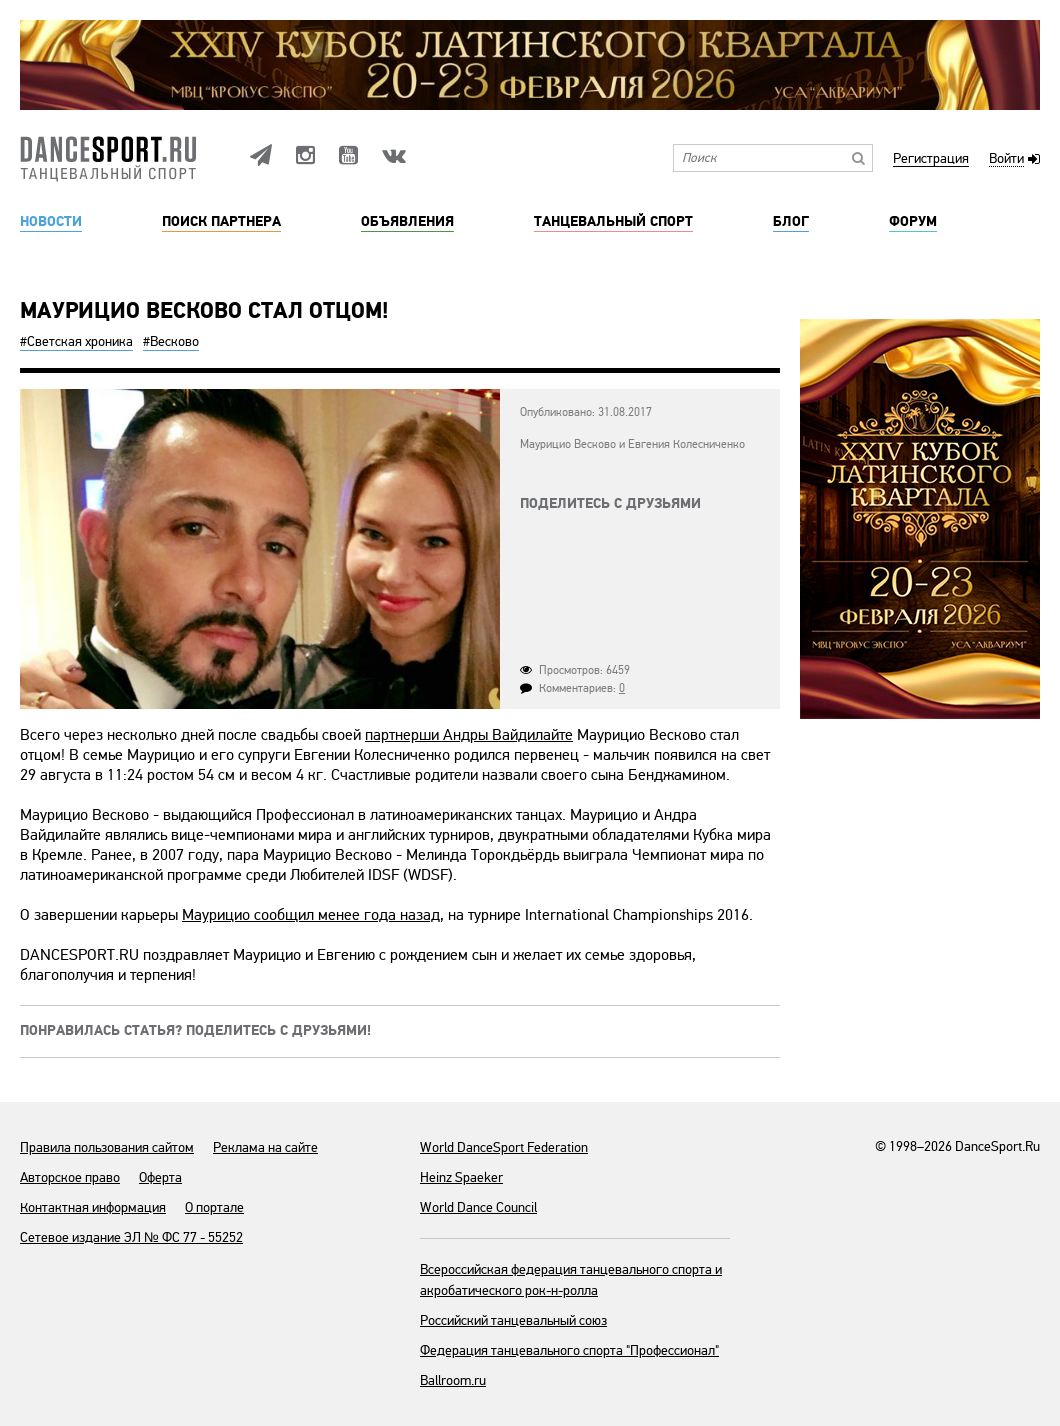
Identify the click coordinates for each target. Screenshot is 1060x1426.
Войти (1006, 159)
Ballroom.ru (453, 1380)
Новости (51, 222)
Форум (913, 222)
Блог (791, 222)
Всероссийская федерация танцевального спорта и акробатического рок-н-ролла (571, 1280)
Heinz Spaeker (461, 1177)
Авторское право (70, 1177)
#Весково (171, 341)
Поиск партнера (221, 222)
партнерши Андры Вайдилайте (469, 735)
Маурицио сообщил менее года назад (311, 915)
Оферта (160, 1177)
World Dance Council (478, 1207)
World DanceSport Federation (504, 1147)
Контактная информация (93, 1207)
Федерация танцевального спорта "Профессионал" (569, 1350)
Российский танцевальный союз (513, 1320)
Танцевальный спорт (613, 222)
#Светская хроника (76, 341)
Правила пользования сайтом (107, 1147)
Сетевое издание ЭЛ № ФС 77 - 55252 (131, 1237)
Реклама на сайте (265, 1147)
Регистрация (931, 159)
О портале (214, 1207)
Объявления (407, 222)
